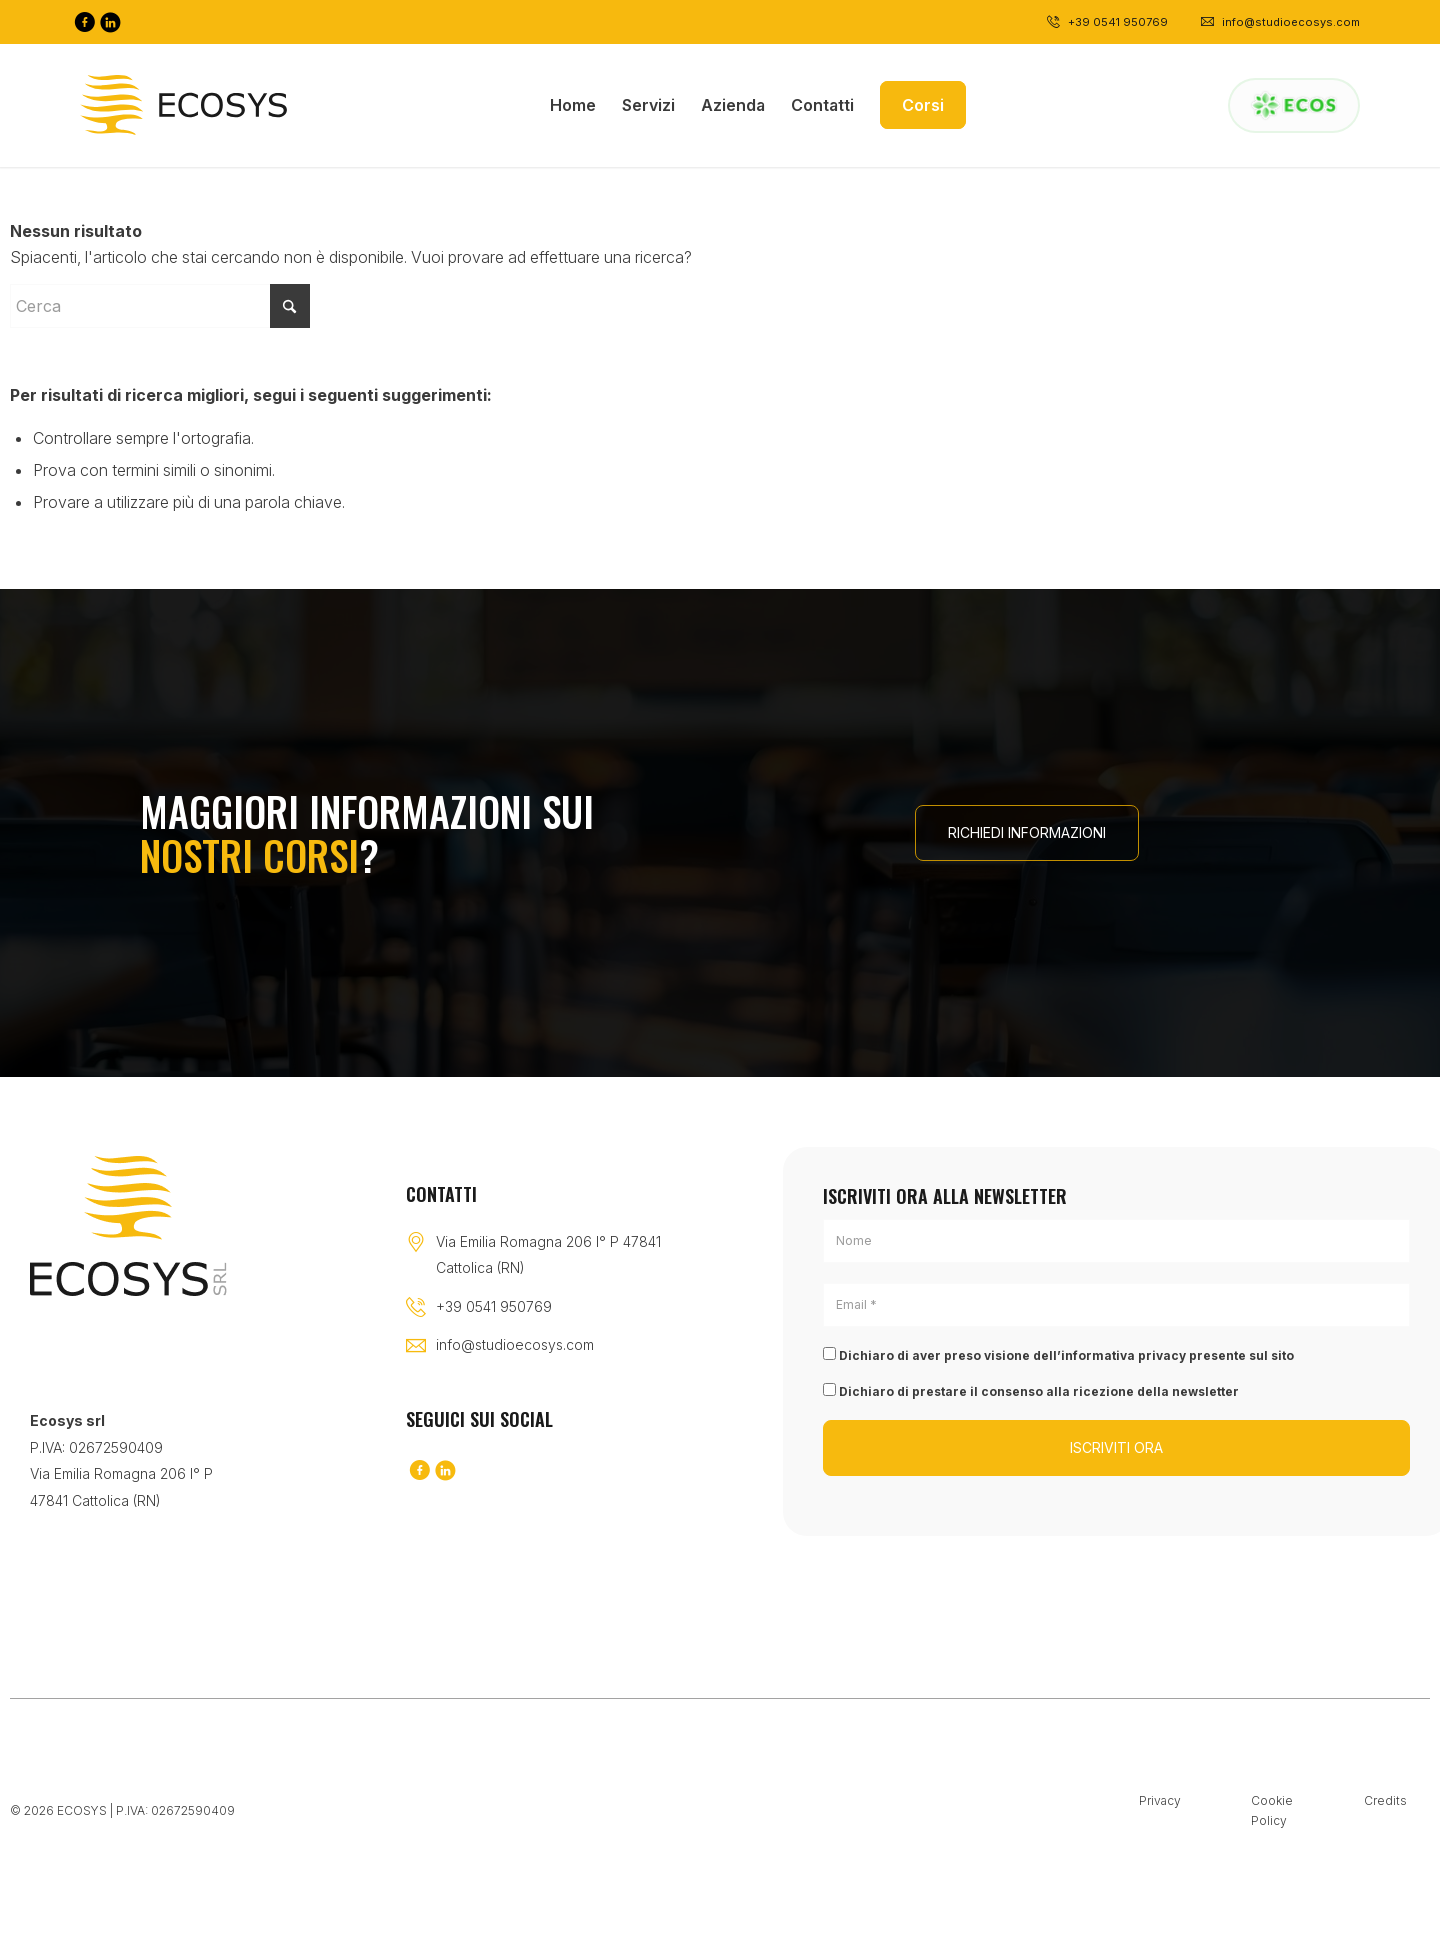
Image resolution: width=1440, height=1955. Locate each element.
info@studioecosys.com (515, 1344)
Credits (1385, 1800)
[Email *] (1116, 1305)
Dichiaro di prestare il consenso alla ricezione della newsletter (1031, 1391)
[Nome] (1116, 1241)
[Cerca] (160, 306)
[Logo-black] (183, 105)
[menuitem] (573, 105)
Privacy (1160, 1800)
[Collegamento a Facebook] (84, 22)
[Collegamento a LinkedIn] (110, 22)
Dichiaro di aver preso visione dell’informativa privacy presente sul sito (1058, 1355)
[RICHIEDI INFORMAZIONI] (1027, 833)
